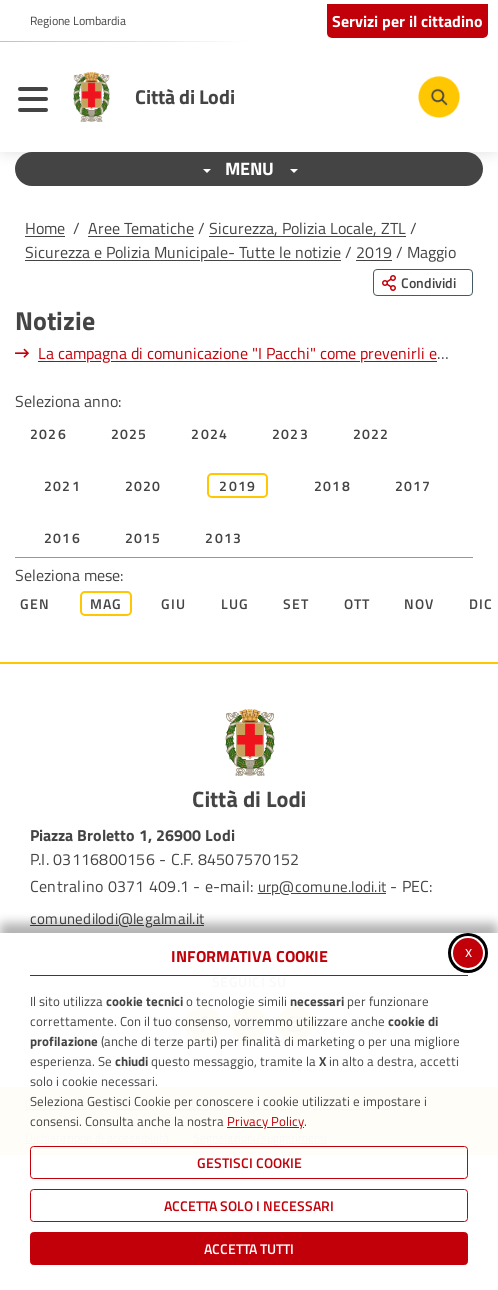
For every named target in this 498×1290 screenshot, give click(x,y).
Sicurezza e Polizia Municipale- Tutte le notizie (183, 252)
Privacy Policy (265, 1121)
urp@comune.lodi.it (322, 886)
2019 (374, 252)
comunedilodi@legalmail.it (117, 918)
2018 (332, 485)
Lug (235, 603)
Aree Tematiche (141, 228)
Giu (174, 603)
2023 (290, 433)
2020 (143, 485)
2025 (129, 433)
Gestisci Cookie (249, 1162)
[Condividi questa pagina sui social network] (423, 282)
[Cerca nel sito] (439, 97)
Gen (35, 603)
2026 (48, 433)
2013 (223, 537)
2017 (413, 485)
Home (45, 228)
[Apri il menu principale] (38, 102)
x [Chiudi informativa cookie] (468, 951)
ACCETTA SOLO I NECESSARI (249, 1205)
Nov (419, 603)
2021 (62, 485)
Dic (481, 603)
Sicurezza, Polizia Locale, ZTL (307, 228)
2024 (209, 433)
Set (296, 603)
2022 (371, 433)
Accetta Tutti (249, 1248)
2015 (143, 537)
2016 (62, 537)
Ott (357, 603)
